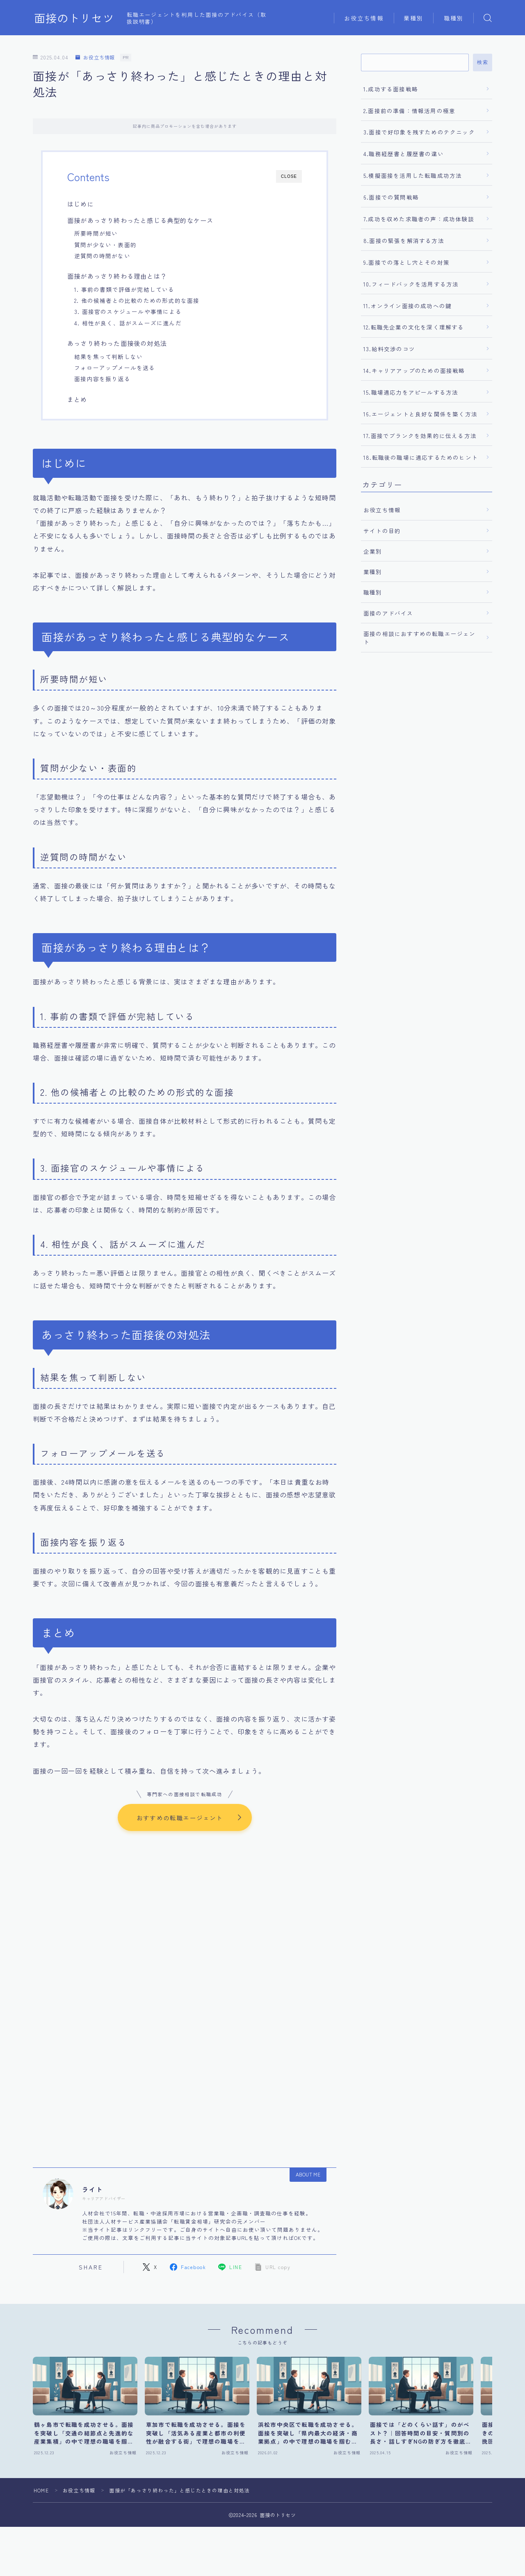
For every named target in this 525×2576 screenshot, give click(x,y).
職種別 (453, 18)
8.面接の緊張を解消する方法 (403, 240)
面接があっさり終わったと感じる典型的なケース (140, 220)
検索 (482, 62)
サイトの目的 (382, 531)
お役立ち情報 (364, 18)
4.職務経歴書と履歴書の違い (403, 154)
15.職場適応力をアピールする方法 (410, 392)
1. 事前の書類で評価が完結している (124, 289)
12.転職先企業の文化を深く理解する (413, 327)
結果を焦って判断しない (108, 356)
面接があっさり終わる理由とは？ (117, 275)
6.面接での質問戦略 (391, 197)
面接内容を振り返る (102, 379)
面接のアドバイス (388, 613)
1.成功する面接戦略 (390, 89)
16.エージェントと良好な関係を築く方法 (420, 414)
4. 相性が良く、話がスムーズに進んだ (128, 323)
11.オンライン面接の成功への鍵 (407, 306)
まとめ (77, 399)
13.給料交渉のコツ (389, 349)
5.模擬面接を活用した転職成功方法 (412, 175)
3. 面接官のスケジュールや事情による (128, 311)
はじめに (80, 203)
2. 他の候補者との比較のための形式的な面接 (136, 300)
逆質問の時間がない (102, 256)
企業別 (372, 551)
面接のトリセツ (74, 18)
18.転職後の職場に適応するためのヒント (420, 457)
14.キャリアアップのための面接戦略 (414, 370)
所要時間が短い (96, 233)
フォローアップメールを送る (114, 367)
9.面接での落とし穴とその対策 (406, 262)
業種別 (413, 18)
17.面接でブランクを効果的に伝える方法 (420, 436)
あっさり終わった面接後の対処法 (117, 343)
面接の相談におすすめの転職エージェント (419, 637)
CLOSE (289, 176)
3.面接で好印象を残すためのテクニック (419, 132)
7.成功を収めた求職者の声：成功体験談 (418, 219)
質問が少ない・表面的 (105, 245)
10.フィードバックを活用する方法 (411, 284)
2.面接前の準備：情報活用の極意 (409, 111)
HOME (41, 2490)
